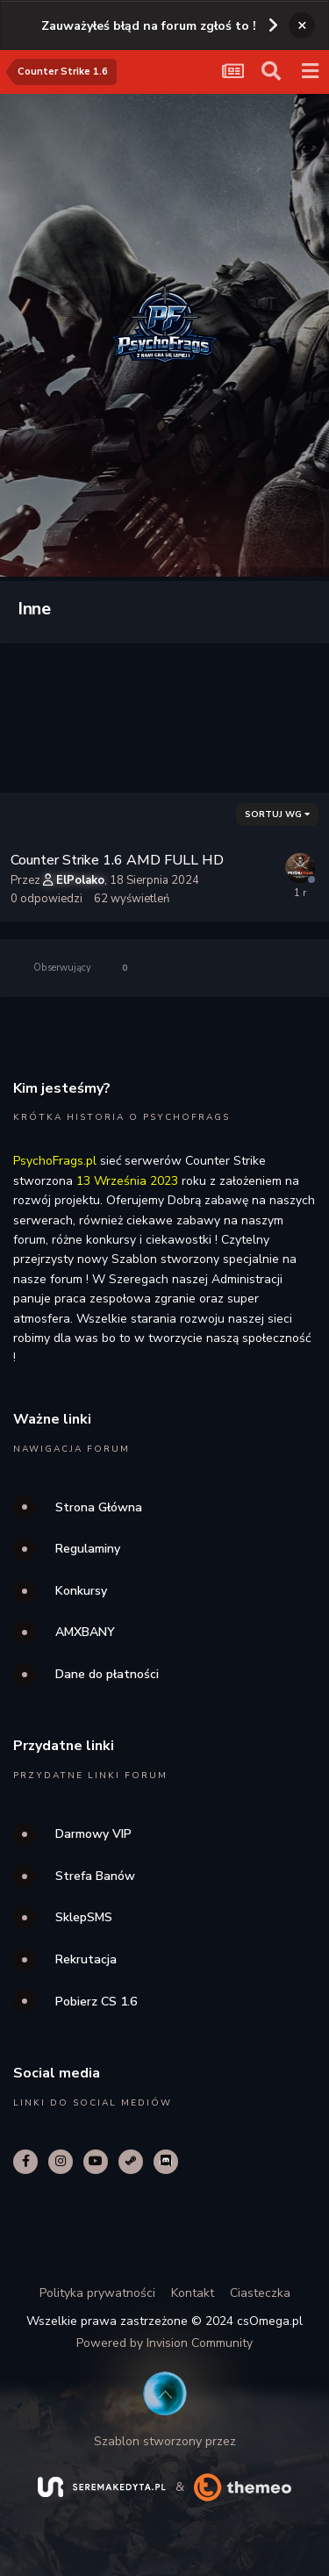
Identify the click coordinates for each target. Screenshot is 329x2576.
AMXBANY (85, 1632)
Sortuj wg (277, 814)
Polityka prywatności (97, 2293)
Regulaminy (87, 1548)
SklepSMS (83, 1917)
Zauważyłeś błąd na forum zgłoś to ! (148, 26)
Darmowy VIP (93, 1834)
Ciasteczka (260, 2293)
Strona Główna (98, 1507)
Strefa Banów (95, 1876)
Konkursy (81, 1590)
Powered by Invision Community (164, 2343)
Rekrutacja (86, 1959)
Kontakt (192, 2293)
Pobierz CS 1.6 (96, 2001)
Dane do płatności (107, 1674)
